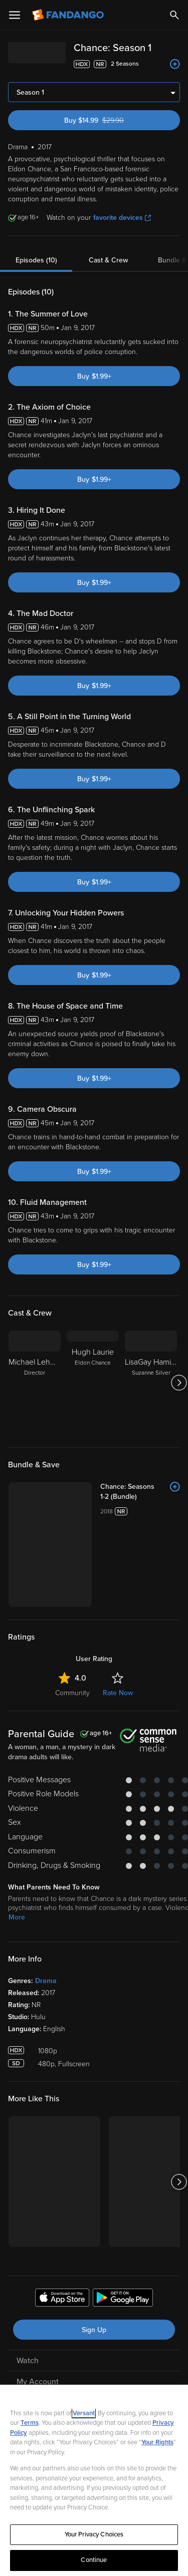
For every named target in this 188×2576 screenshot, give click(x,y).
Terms (30, 2423)
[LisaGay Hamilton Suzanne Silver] (150, 1382)
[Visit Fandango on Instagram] (113, 2383)
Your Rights (157, 2442)
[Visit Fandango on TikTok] (135, 2383)
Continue (94, 2560)
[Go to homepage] (69, 15)
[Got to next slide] (178, 1382)
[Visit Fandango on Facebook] (47, 2383)
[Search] (174, 15)
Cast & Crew (108, 260)
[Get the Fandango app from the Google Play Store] (122, 2228)
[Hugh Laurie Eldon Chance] (92, 1382)
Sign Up (94, 2259)
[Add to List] (175, 64)
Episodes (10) (36, 260)
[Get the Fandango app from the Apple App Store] (62, 2228)
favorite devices (122, 217)
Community (72, 1622)
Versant (84, 2413)
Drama (46, 1910)
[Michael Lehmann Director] (34, 1382)
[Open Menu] (15, 15)
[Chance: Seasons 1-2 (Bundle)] (116, 1487)
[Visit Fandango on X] (91, 2383)
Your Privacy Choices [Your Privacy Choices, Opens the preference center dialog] (94, 2534)
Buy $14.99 (112, 120)
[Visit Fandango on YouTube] (69, 2383)
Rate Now (118, 1622)
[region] (94, 2480)
